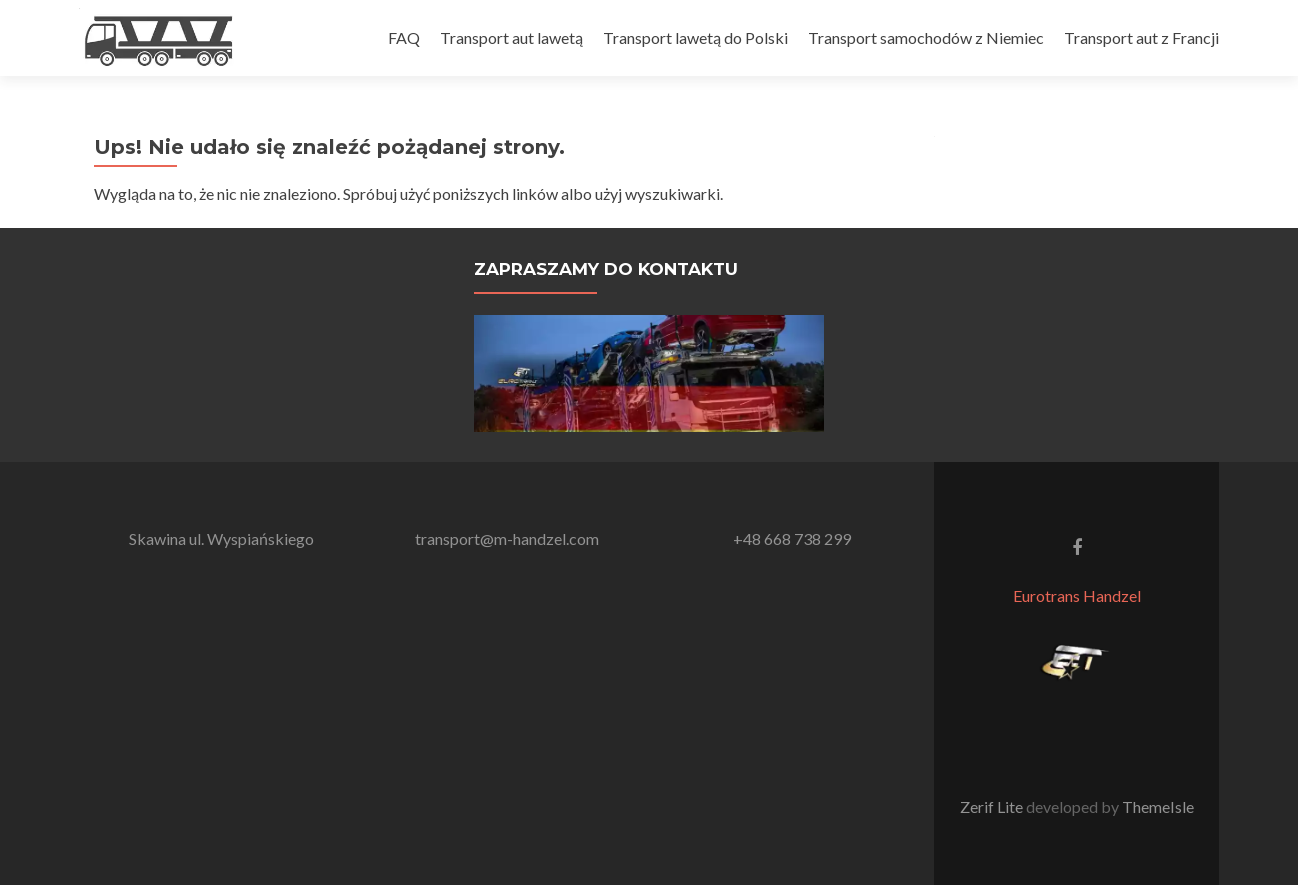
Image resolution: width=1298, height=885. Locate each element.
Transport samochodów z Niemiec (926, 37)
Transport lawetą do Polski (695, 37)
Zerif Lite (993, 806)
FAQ (404, 37)
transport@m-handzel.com (507, 538)
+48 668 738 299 (792, 538)
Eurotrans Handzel (1077, 595)
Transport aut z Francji (1141, 37)
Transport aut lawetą (511, 37)
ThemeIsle (1158, 806)
